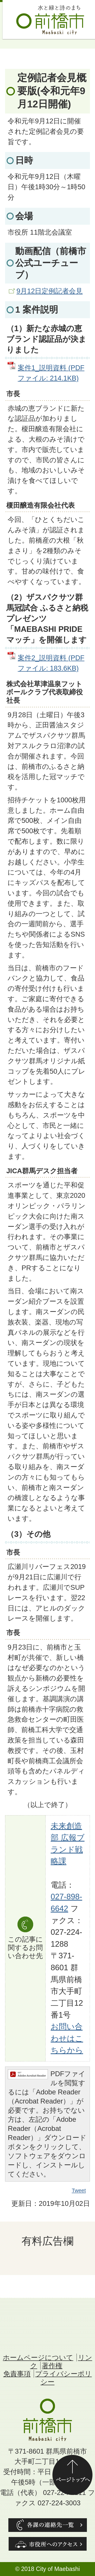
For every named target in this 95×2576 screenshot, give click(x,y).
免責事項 (17, 2374)
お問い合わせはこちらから (67, 2038)
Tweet (79, 2190)
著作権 (52, 2366)
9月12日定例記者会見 (49, 291)
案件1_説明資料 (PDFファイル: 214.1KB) (51, 373)
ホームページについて (38, 2357)
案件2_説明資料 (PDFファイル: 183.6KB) (51, 663)
